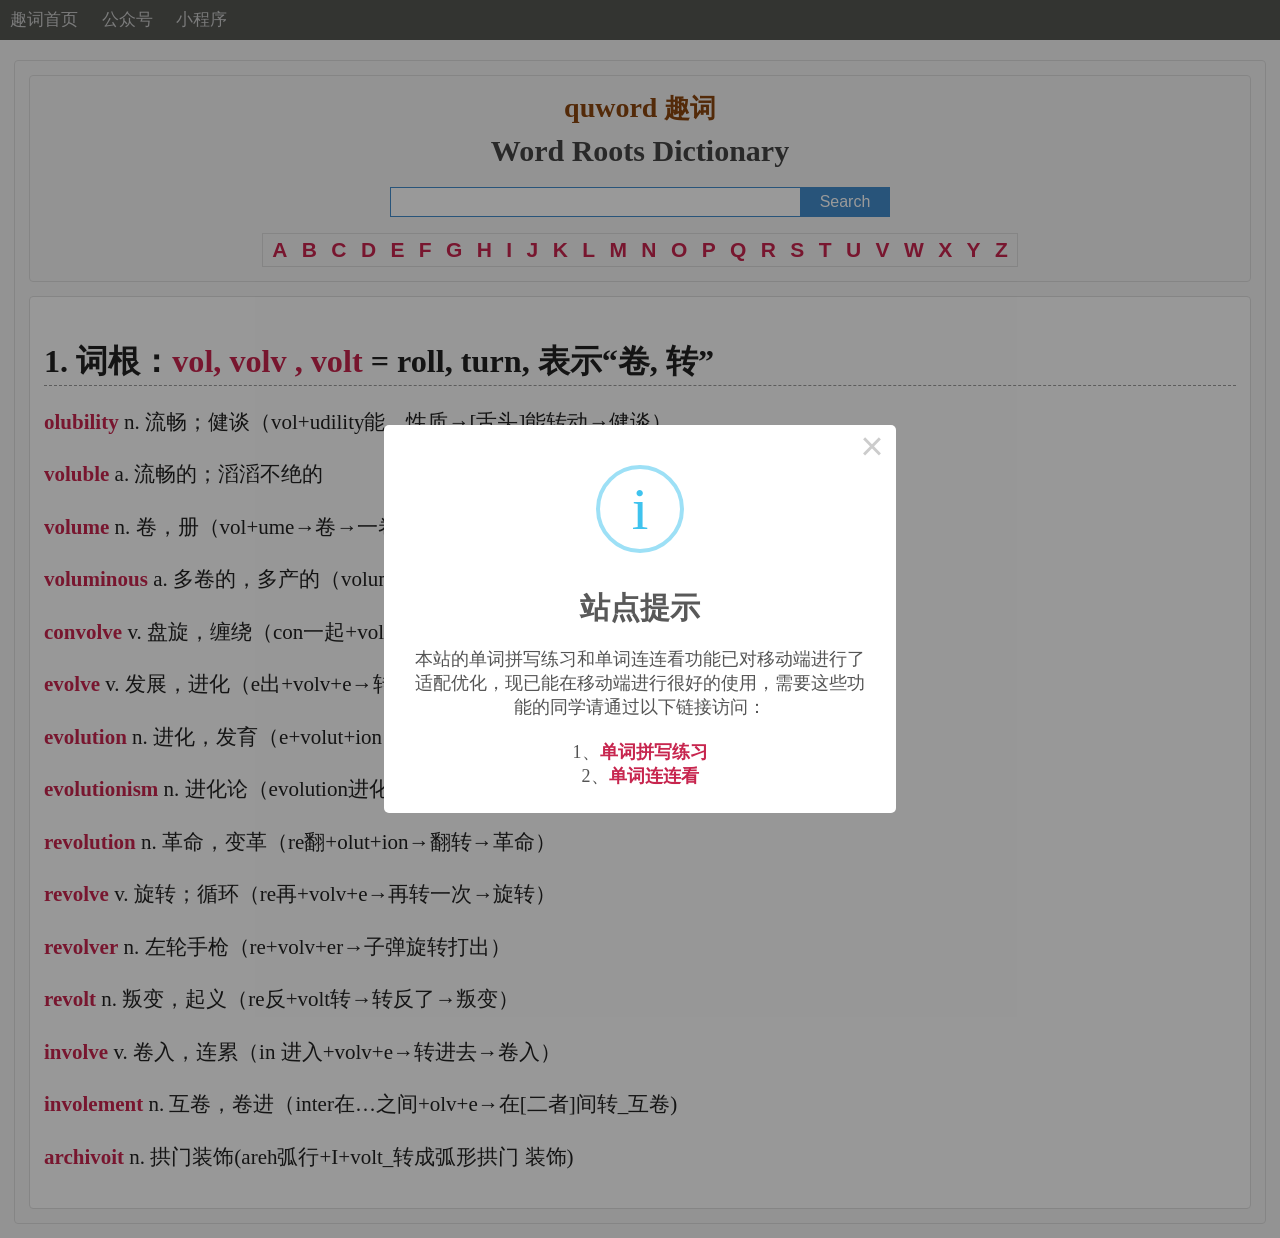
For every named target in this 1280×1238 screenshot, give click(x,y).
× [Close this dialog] (872, 449)
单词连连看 (654, 776)
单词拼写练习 (654, 752)
